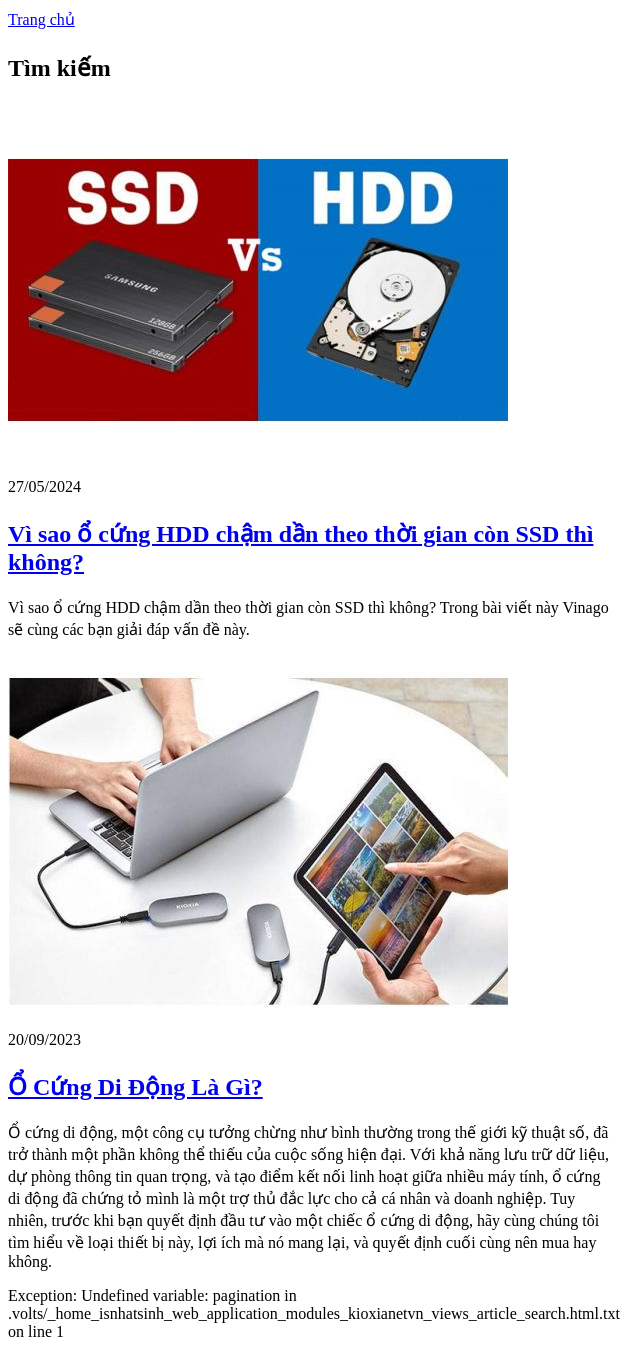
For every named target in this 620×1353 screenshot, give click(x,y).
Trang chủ (41, 19)
